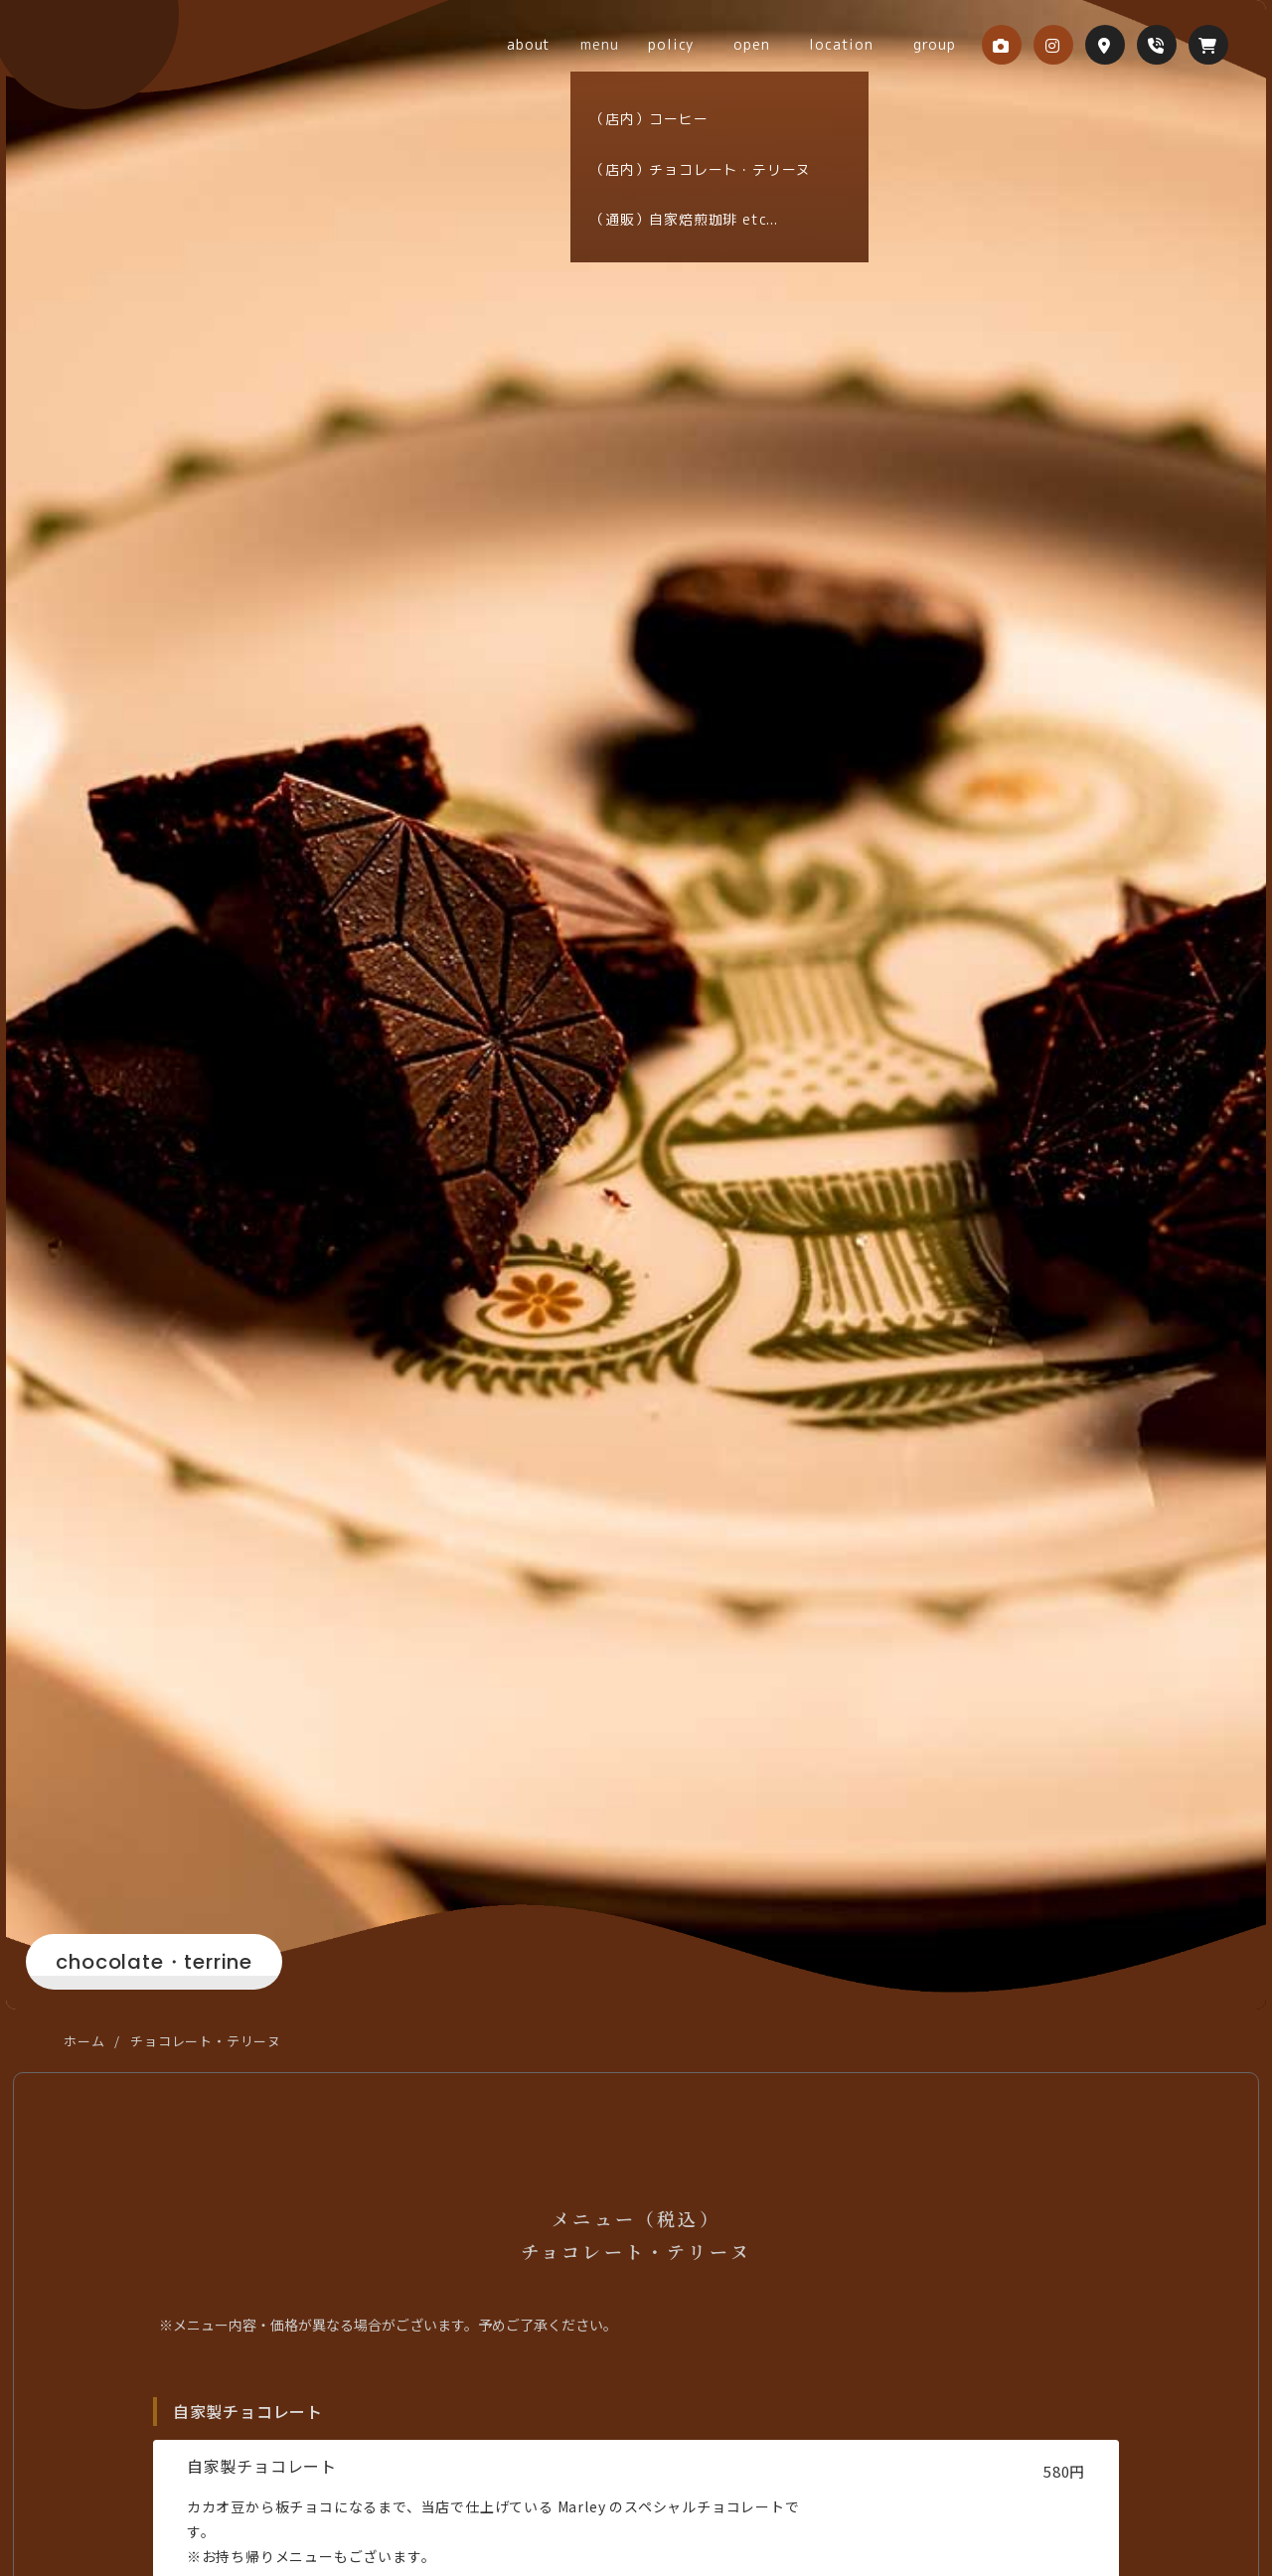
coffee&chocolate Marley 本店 (140, 65)
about (603, 44)
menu (664, 44)
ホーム (84, 2040)
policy (725, 44)
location (855, 44)
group (929, 44)
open (786, 44)
